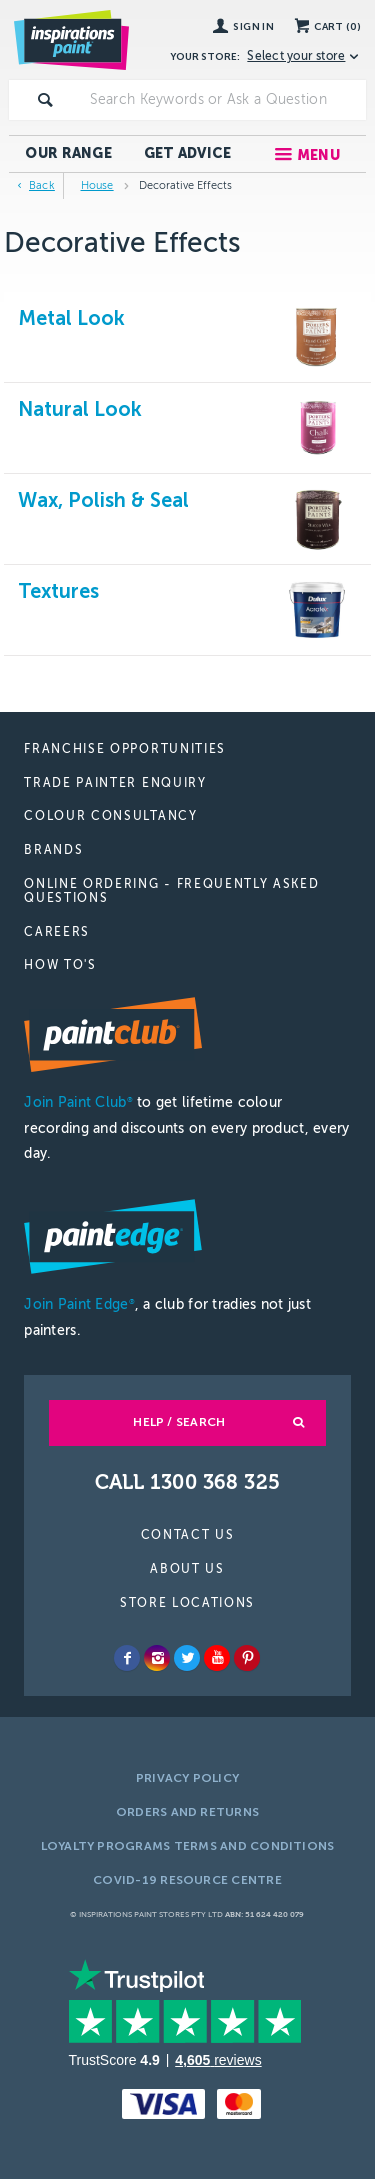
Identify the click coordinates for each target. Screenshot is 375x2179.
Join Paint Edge (79, 1304)
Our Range (68, 153)
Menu (318, 155)
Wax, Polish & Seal (103, 500)
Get (188, 153)
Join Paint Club (78, 1102)
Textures (58, 591)
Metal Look (71, 318)
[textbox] (224, 100)
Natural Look (80, 409)
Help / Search (179, 1422)
